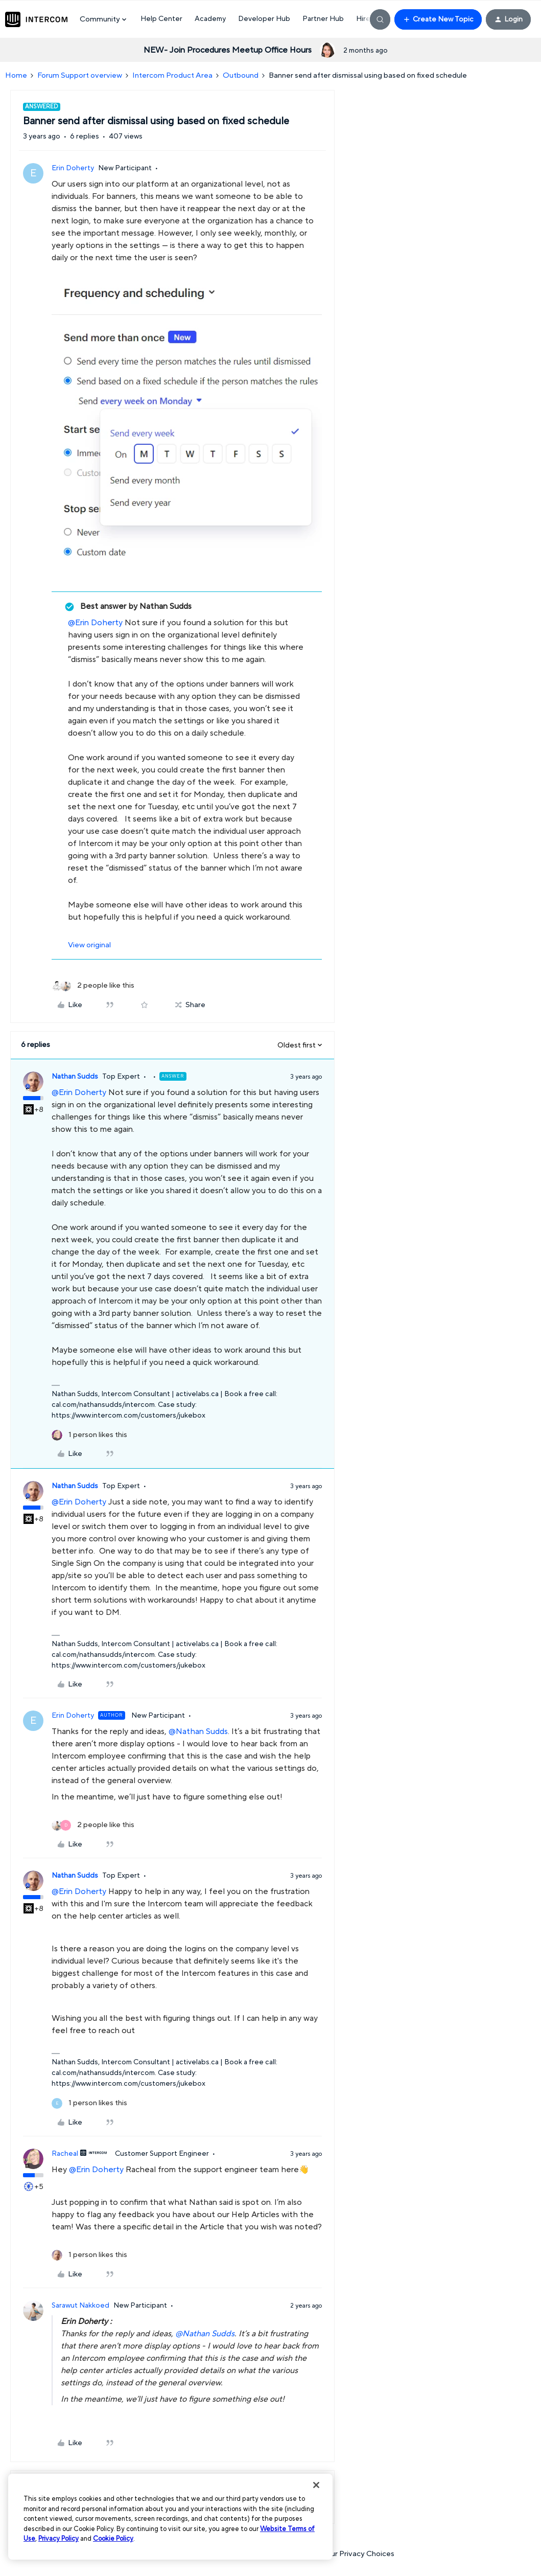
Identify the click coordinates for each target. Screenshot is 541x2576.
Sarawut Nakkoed (80, 2305)
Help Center (161, 19)
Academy (210, 19)
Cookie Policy (113, 2539)
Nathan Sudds (75, 1076)
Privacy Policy (58, 2539)
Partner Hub (323, 19)
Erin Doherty (73, 168)
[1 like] (89, 1435)
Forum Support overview (79, 75)
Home (16, 75)
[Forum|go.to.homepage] (36, 19)
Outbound (240, 75)
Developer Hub (264, 19)
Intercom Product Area (172, 75)
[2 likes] (93, 986)
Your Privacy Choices (353, 2554)
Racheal (65, 2153)
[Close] (316, 2485)
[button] (438, 19)
